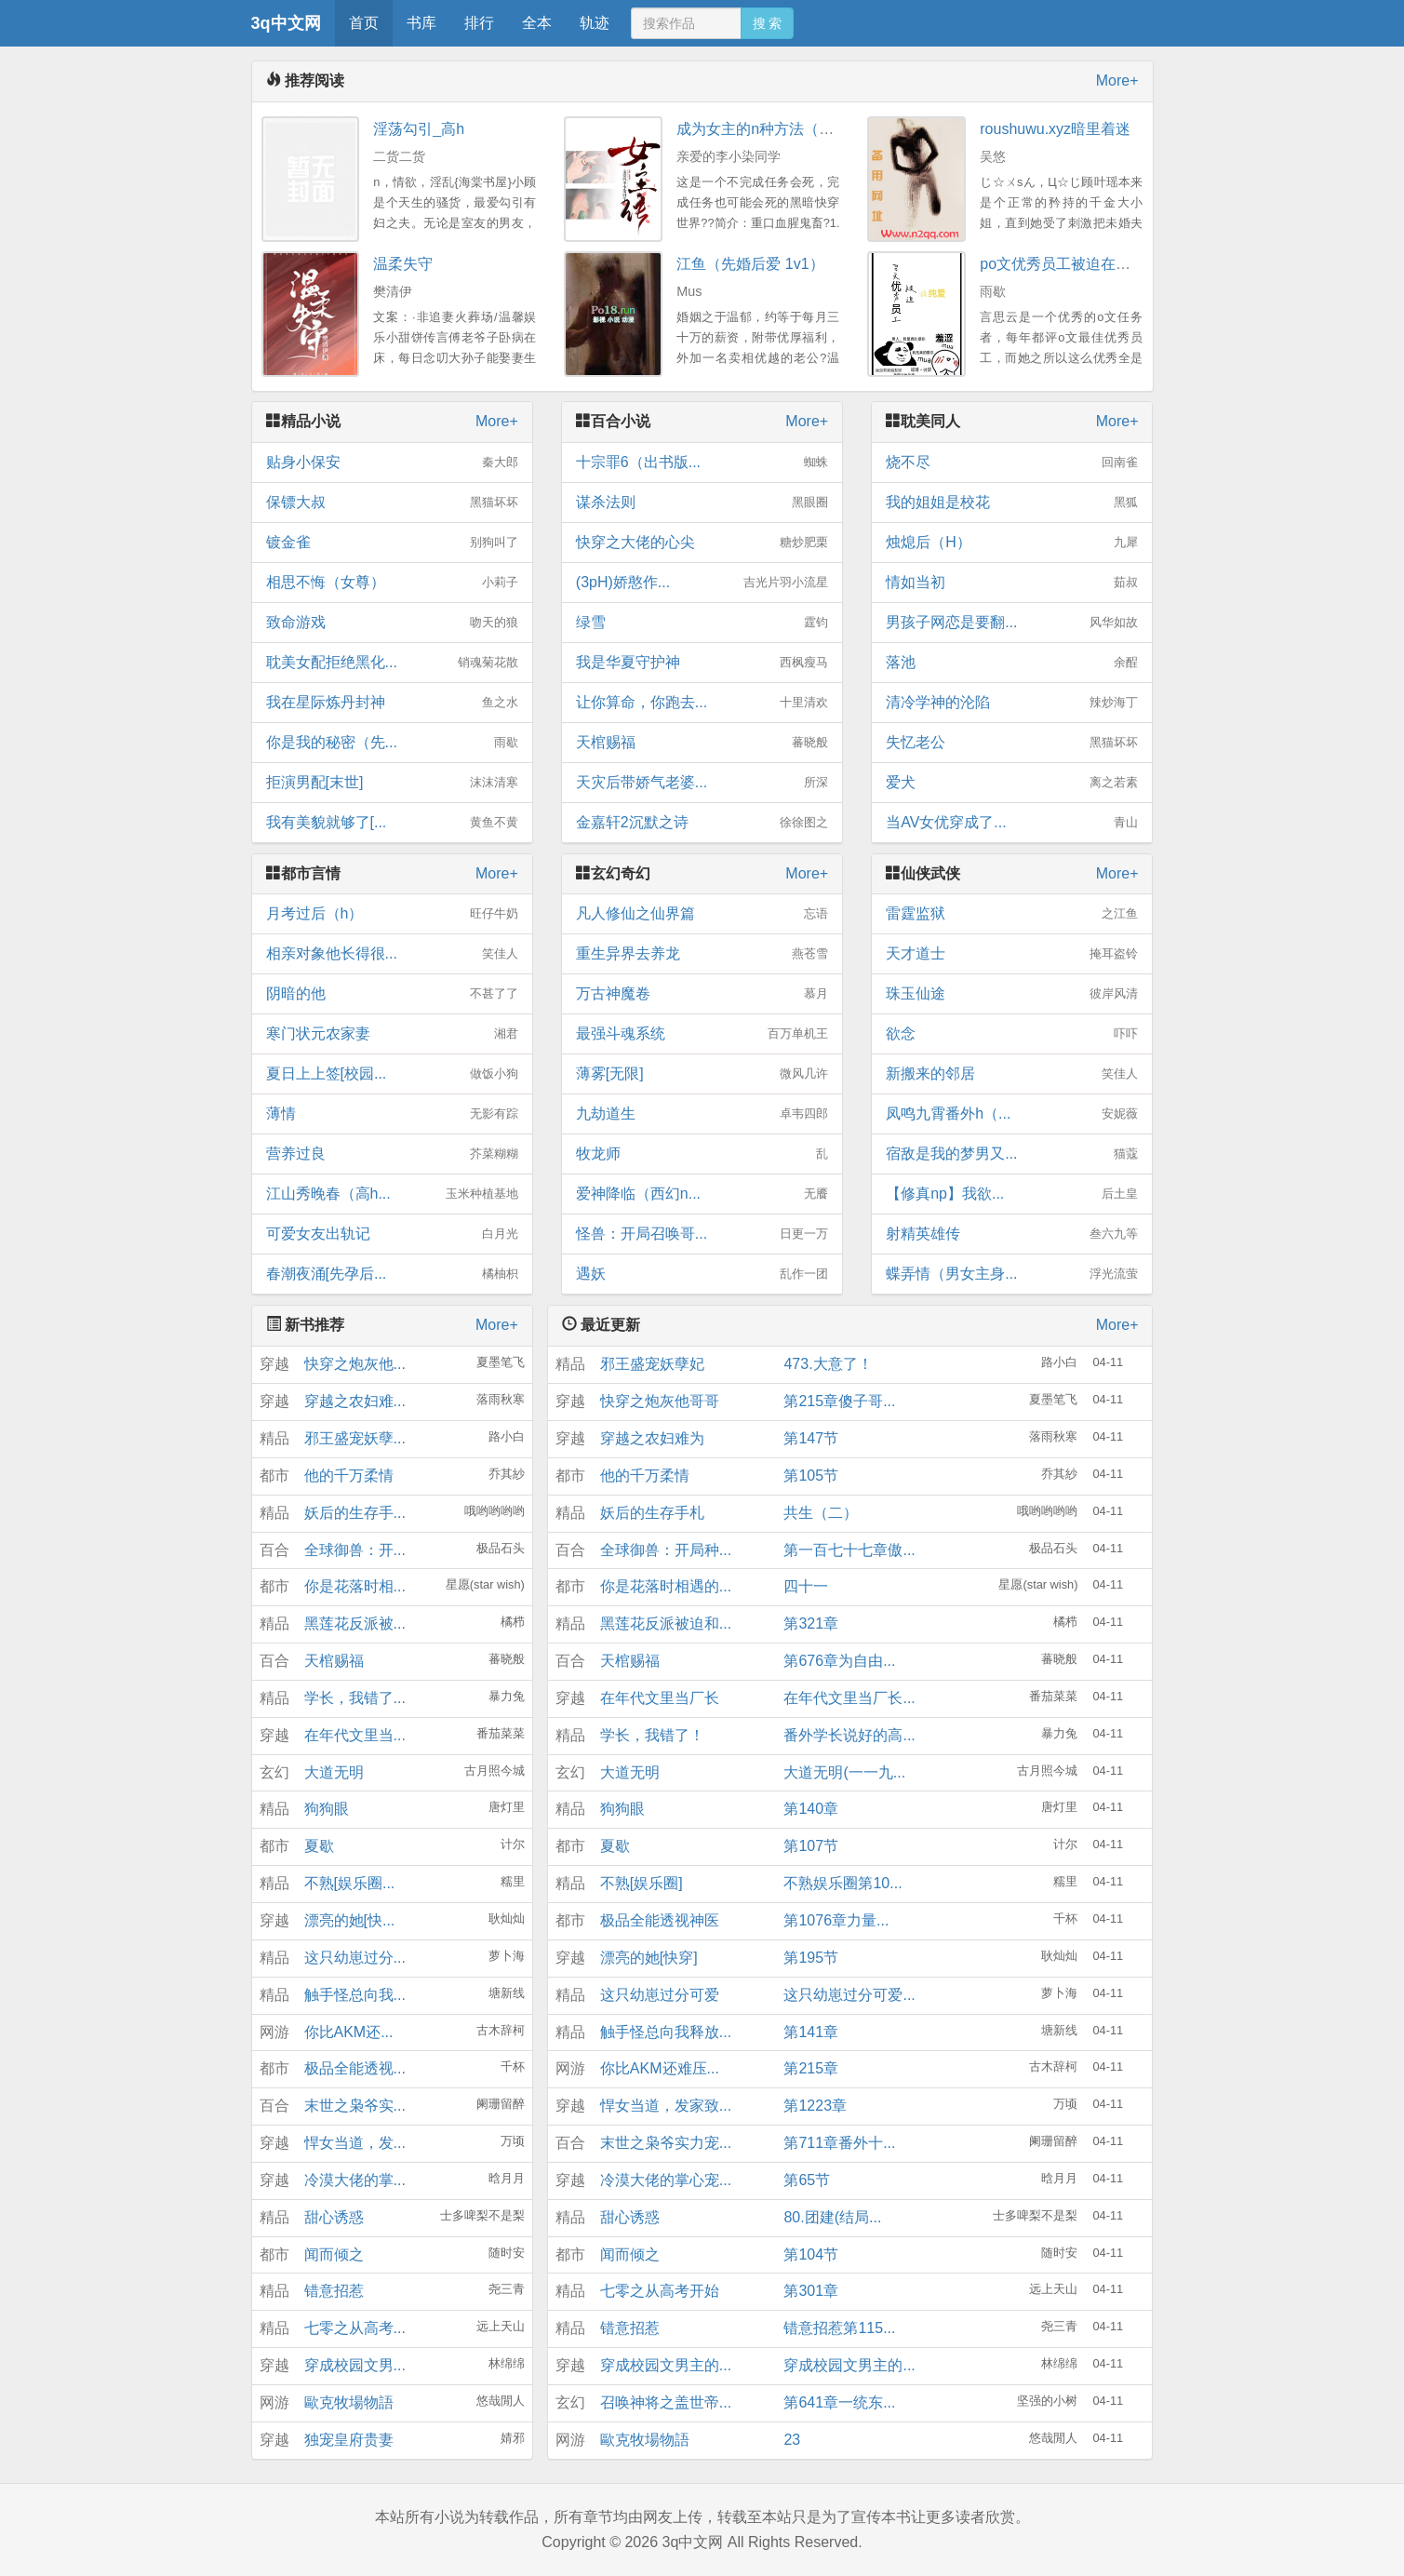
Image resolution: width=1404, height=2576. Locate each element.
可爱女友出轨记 (392, 1234)
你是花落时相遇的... (665, 1586)
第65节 (806, 2180)
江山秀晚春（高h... (392, 1194)
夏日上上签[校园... (392, 1074)
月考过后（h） (392, 914)
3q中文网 (286, 23)
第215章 (810, 2068)
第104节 (810, 2254)
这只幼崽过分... (355, 1958)
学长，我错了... (355, 1698)
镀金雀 (392, 542)
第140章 (810, 1809)
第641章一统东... (839, 2402)
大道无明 (334, 1772)
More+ (1117, 80)
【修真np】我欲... (1012, 1194)
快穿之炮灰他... (355, 1364)
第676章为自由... (839, 1661)
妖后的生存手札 (652, 1513)
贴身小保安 (392, 462)
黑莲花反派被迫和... (665, 1623)
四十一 (805, 1586)
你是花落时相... (355, 1586)
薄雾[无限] (702, 1074)
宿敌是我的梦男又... (1012, 1154)
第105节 (810, 1475)
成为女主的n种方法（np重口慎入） (793, 129)
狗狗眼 (326, 1809)
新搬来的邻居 (1012, 1074)
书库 (421, 23)
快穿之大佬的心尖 (702, 542)
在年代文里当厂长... (849, 1698)
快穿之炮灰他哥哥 (659, 1401)
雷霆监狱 (1012, 914)
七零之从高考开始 (659, 2291)
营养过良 (392, 1154)
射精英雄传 (1012, 1234)
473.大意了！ (827, 1364)
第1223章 (815, 2105)
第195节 (810, 1958)
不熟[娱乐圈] (641, 1883)
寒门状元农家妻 (392, 1034)
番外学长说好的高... (849, 1735)
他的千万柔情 (349, 1475)
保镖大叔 (392, 502)
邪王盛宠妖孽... (355, 1438)
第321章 (810, 1623)
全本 (537, 23)
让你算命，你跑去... (702, 702)
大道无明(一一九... (844, 1772)
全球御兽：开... (355, 1550)
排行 (479, 23)
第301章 (810, 2291)
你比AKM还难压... (659, 2068)
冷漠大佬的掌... (355, 2180)
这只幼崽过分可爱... (849, 1995)
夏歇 (319, 1846)
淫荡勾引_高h (418, 129)
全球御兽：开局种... (665, 1550)
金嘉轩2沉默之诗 (702, 822)
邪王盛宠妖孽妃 (652, 1364)
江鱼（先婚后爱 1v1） (749, 264)
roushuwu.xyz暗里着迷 (1055, 129)
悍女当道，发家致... (665, 2105)
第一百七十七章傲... (849, 1550)
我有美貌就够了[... (392, 822)
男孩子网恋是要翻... (1012, 622)
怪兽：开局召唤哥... (702, 1234)
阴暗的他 (392, 994)
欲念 (1012, 1034)
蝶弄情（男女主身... (1012, 1274)
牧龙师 (702, 1154)
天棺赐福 (702, 742)
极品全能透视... (355, 2068)
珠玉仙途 (1012, 994)
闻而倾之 (334, 2254)
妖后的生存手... (355, 1513)
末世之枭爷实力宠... (665, 2143)
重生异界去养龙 (702, 954)
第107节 (810, 1846)
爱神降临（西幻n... (702, 1194)
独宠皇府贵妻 (349, 2440)
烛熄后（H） (1012, 542)
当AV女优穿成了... (1012, 822)
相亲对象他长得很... (392, 954)
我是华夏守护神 (702, 662)
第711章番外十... (839, 2143)
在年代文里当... (355, 1735)
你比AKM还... (349, 2032)
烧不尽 (1012, 462)
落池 (1012, 662)
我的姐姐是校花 (1012, 502)
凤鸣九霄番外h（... (1012, 1114)
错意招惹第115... (839, 2328)
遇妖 (702, 1274)
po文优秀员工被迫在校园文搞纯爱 (1092, 264)
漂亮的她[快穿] (649, 1958)
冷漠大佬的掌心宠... (665, 2180)
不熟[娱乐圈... (349, 1883)
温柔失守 (403, 264)
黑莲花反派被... (355, 1623)
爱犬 (1012, 782)
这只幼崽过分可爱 (659, 1995)
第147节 (810, 1438)
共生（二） (820, 1513)
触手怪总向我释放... (665, 2032)
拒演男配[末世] (392, 782)
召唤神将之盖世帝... (665, 2402)
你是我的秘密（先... (392, 742)
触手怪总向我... (355, 1995)
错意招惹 (334, 2291)
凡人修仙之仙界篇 (702, 914)
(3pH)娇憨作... (702, 582)
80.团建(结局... (832, 2217)
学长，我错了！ (652, 1735)
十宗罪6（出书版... (702, 462)
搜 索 (767, 23)
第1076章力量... (836, 1920)
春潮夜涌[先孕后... (392, 1274)
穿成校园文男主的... (665, 2365)
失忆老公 (1012, 742)
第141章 (810, 2032)
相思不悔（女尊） (392, 582)
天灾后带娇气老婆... (702, 782)
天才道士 (1012, 954)
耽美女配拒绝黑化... (392, 662)
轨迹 (594, 23)
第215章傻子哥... (839, 1401)
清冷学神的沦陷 (1012, 702)
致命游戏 (392, 622)
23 (791, 2440)
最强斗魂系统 (702, 1034)
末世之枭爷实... (355, 2105)
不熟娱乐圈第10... (842, 1883)
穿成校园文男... (355, 2365)
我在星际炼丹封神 (392, 702)
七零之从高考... (355, 2328)
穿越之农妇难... (355, 1401)
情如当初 (1012, 582)
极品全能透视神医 (659, 1920)
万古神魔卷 (702, 994)
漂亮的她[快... (349, 1920)
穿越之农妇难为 (652, 1438)
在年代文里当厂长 (659, 1698)
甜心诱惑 (334, 2217)
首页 (364, 23)
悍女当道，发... (355, 2143)
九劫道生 (702, 1114)
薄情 (392, 1114)
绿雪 (702, 622)
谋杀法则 (702, 502)
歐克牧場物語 (349, 2402)
